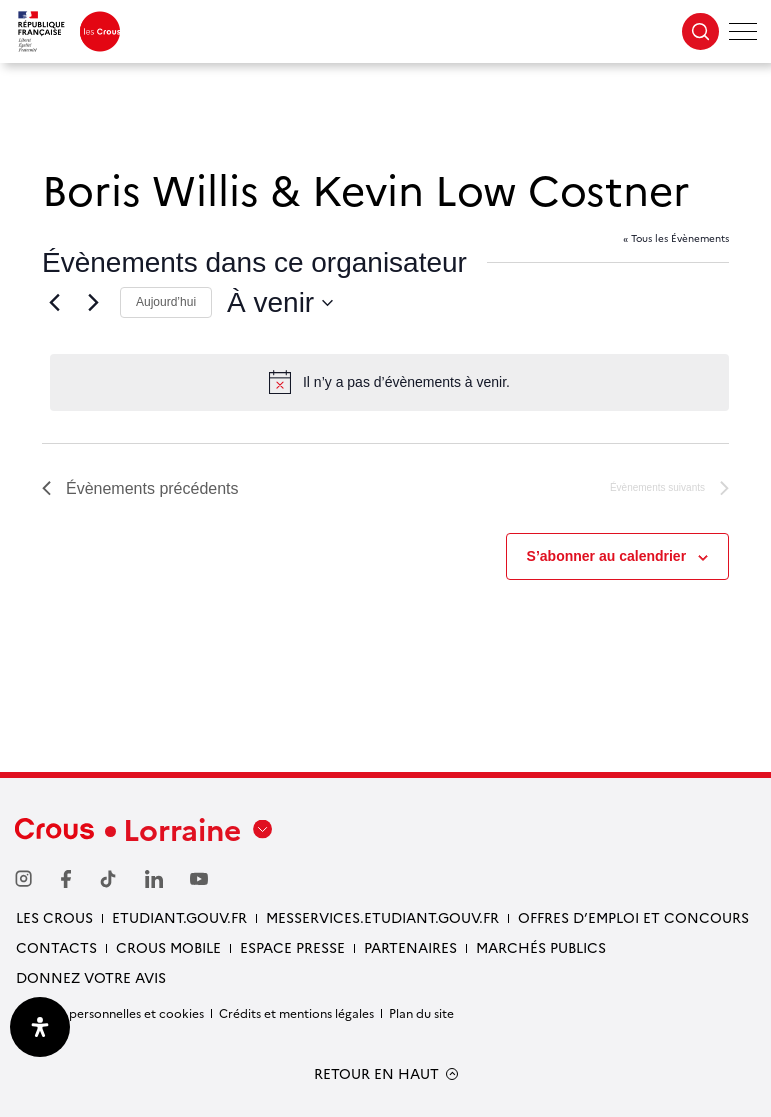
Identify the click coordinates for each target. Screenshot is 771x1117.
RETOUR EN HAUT (376, 1073)
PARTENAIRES (410, 947)
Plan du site (421, 1012)
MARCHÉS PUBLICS (541, 947)
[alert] (389, 382)
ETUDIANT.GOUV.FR (179, 917)
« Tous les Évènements (676, 238)
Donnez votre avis (91, 977)
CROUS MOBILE (168, 947)
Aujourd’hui (166, 302)
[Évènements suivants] (93, 303)
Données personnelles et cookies (109, 1012)
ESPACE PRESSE (292, 947)
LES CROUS (54, 917)
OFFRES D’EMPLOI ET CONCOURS (633, 917)
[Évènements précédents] (54, 303)
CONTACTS (56, 947)
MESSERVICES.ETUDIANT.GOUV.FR (382, 917)
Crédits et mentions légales (296, 1012)
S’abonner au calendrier (607, 556)
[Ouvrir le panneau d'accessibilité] (40, 1027)
